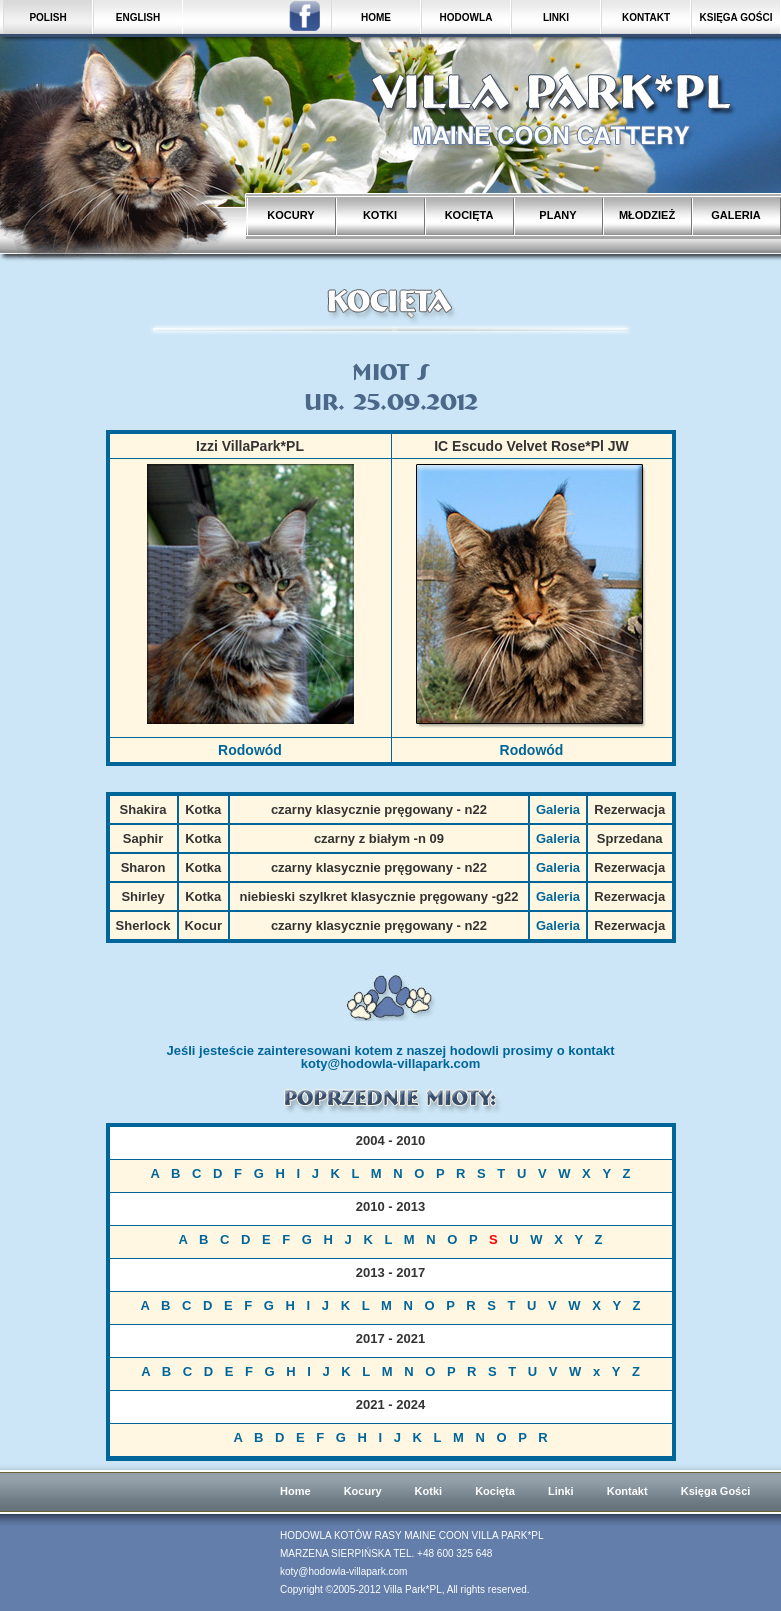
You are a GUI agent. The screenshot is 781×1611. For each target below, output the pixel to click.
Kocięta (495, 1491)
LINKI (556, 17)
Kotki (429, 1491)
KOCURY (290, 215)
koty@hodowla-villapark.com (391, 1063)
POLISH (47, 17)
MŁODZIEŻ (647, 215)
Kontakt (627, 1491)
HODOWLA (466, 17)
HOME (376, 17)
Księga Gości (716, 1491)
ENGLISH (138, 17)
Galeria (558, 809)
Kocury (363, 1491)
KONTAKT (646, 17)
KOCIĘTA (469, 215)
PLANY (557, 215)
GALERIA (736, 215)
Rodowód (250, 750)
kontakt (591, 1050)
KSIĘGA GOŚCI (736, 17)
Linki (561, 1491)
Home (295, 1491)
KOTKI (380, 215)
